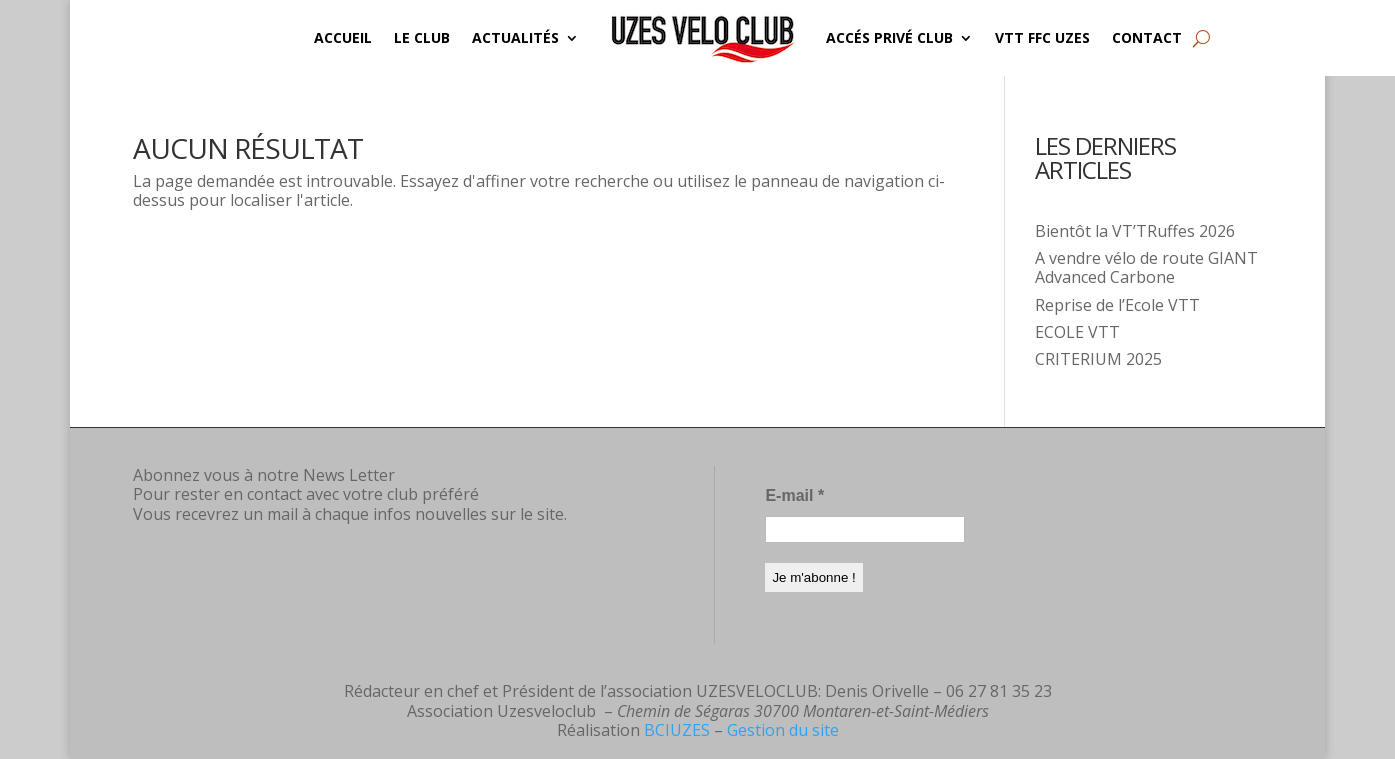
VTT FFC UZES (1042, 37)
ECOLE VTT (1077, 332)
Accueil (343, 37)
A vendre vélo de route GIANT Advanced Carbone (1146, 267)
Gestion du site (783, 730)
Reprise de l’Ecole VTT (1117, 305)
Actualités (515, 37)
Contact (1147, 37)
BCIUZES (677, 730)
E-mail (794, 495)
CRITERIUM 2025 (1098, 359)
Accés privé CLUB (889, 37)
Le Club (422, 37)
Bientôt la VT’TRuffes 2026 (1135, 231)
